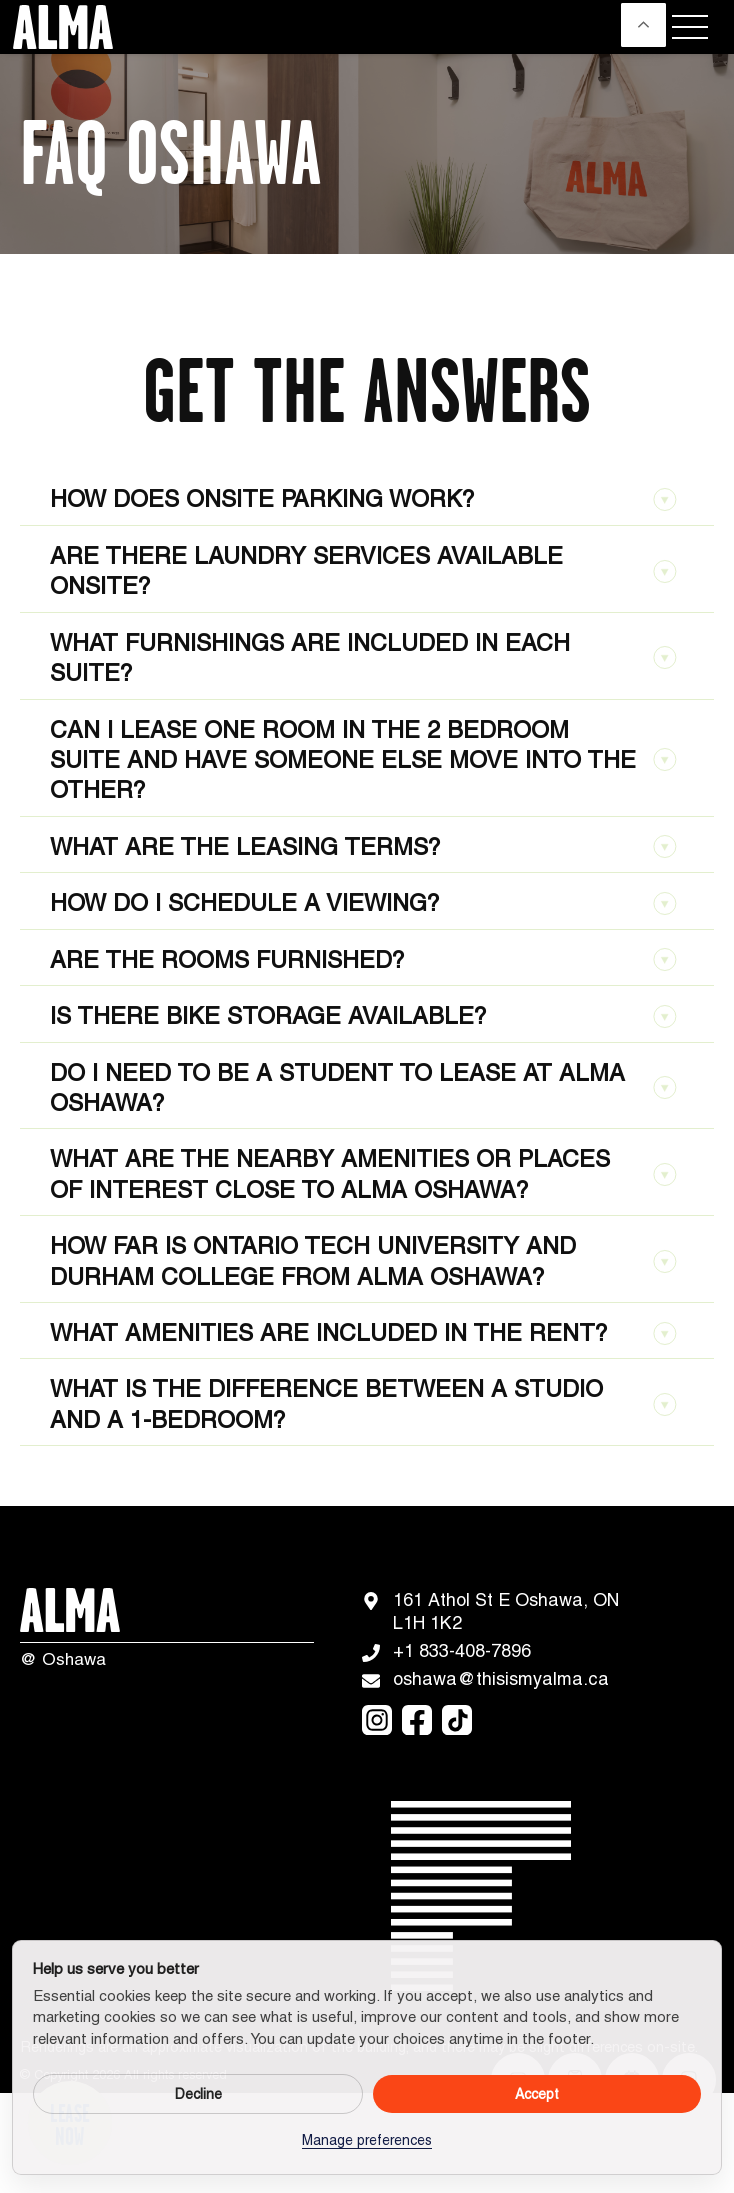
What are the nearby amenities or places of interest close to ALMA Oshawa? (363, 1173)
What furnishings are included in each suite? (363, 657)
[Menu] (690, 27)
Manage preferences (367, 2140)
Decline (198, 2094)
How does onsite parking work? (363, 498)
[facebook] (417, 1720)
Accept (537, 2094)
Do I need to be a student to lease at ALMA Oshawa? (363, 1087)
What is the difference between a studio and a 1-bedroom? (363, 1403)
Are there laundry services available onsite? (363, 570)
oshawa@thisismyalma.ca (486, 1679)
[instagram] (377, 1720)
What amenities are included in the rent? (363, 1332)
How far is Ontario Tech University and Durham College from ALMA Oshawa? (363, 1260)
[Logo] (58, 27)
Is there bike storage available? (363, 1015)
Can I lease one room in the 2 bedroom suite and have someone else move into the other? (363, 760)
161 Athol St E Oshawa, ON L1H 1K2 (491, 1611)
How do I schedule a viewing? (363, 902)
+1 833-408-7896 (447, 1651)
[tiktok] (457, 1720)
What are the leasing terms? (363, 846)
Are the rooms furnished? (363, 959)
